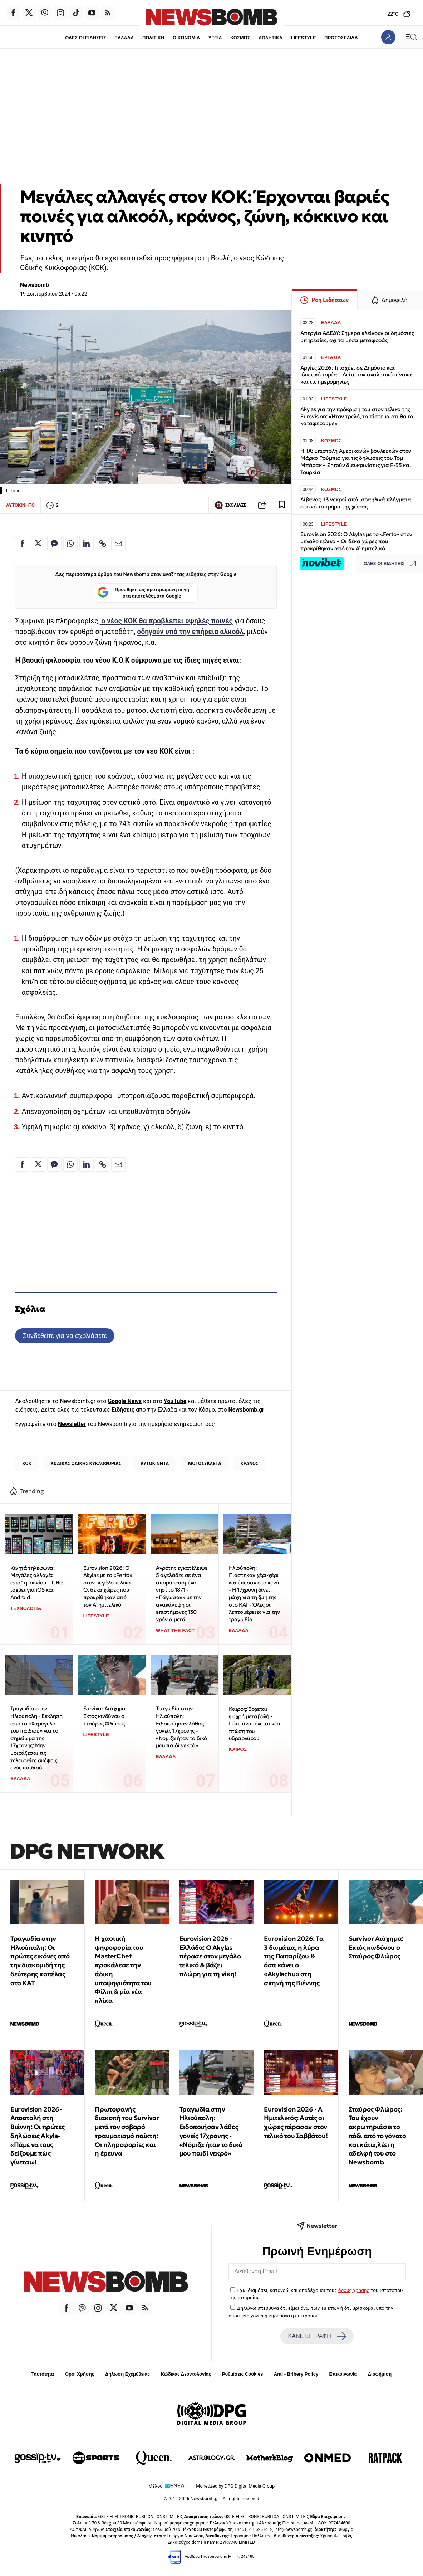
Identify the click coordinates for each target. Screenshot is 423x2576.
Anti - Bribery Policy (296, 2374)
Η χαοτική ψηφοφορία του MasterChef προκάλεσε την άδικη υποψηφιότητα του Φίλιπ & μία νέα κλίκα (123, 1969)
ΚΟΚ (27, 1463)
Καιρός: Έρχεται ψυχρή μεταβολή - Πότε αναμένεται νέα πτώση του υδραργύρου (254, 1723)
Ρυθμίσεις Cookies (242, 2374)
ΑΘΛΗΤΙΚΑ (270, 37)
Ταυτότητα (42, 2374)
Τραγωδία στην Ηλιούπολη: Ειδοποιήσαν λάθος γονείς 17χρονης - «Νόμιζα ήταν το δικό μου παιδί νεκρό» (210, 2131)
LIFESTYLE (303, 37)
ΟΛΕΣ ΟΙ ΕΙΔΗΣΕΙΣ (85, 37)
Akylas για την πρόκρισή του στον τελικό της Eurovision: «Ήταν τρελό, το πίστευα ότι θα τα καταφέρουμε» (357, 416)
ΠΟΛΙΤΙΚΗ (153, 37)
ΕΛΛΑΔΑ (124, 37)
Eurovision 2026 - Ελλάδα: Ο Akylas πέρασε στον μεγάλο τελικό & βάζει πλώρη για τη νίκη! (210, 1956)
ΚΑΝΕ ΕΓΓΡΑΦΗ (317, 2336)
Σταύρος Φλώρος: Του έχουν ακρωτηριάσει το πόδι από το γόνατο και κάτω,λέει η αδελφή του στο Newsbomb (377, 2136)
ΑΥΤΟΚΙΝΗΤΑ (155, 1463)
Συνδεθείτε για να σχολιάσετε (65, 1335)
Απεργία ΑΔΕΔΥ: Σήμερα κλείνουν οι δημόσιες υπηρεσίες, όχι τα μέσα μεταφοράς (357, 337)
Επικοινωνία (343, 2374)
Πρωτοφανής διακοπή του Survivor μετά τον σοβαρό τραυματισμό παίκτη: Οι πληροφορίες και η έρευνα (127, 2131)
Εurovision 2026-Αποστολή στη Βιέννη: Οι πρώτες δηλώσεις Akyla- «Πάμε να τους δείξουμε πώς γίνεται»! (37, 2136)
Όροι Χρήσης (79, 2374)
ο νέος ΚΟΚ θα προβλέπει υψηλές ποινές (166, 621)
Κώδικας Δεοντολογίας (186, 2374)
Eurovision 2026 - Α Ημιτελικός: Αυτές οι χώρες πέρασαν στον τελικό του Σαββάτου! (296, 2122)
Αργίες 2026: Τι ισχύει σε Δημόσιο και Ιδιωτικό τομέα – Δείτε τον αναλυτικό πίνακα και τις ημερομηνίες (356, 374)
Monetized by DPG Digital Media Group (235, 2486)
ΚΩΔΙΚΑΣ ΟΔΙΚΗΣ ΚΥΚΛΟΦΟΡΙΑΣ (86, 1463)
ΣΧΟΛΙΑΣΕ (230, 505)
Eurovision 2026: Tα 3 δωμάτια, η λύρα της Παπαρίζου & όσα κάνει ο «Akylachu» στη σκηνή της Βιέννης (293, 1960)
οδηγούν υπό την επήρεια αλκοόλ (190, 632)
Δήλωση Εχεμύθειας (127, 2374)
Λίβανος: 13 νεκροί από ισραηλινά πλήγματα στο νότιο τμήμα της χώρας (355, 503)
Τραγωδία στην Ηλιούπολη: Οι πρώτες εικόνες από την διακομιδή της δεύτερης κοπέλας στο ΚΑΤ (40, 1960)
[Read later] (281, 505)
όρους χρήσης (353, 2290)
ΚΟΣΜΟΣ (240, 37)
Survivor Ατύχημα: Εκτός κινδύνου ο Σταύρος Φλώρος (105, 1716)
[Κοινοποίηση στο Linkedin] (86, 543)
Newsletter (72, 1424)
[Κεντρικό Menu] (411, 37)
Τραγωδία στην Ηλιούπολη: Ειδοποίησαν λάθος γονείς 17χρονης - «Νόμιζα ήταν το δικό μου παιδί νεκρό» (181, 1727)
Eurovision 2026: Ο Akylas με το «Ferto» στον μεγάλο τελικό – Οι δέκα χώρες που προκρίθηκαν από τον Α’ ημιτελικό (108, 1586)
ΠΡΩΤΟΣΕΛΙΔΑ (341, 37)
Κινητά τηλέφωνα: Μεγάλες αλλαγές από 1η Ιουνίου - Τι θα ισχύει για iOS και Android (36, 1582)
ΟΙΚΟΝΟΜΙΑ (186, 37)
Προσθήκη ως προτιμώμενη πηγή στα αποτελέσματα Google (143, 593)
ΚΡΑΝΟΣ (250, 1463)
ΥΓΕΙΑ (215, 37)
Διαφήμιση (380, 2374)
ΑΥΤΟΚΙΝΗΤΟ (20, 505)
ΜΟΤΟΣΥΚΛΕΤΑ (204, 1463)
